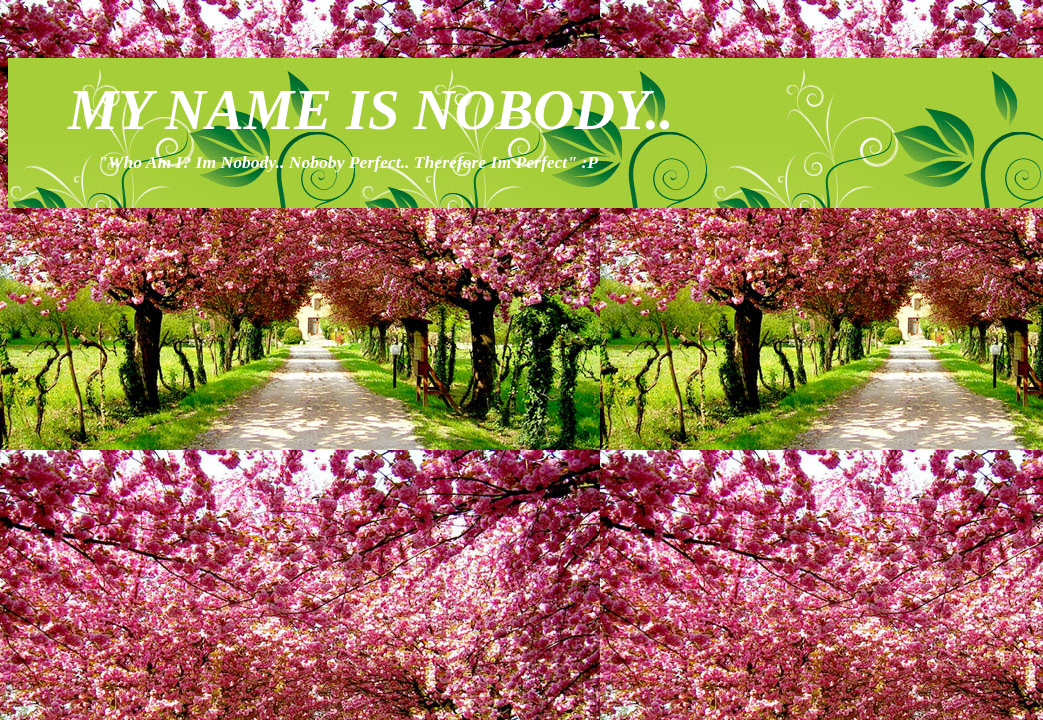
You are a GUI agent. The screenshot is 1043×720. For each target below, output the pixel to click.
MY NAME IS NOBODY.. (371, 110)
